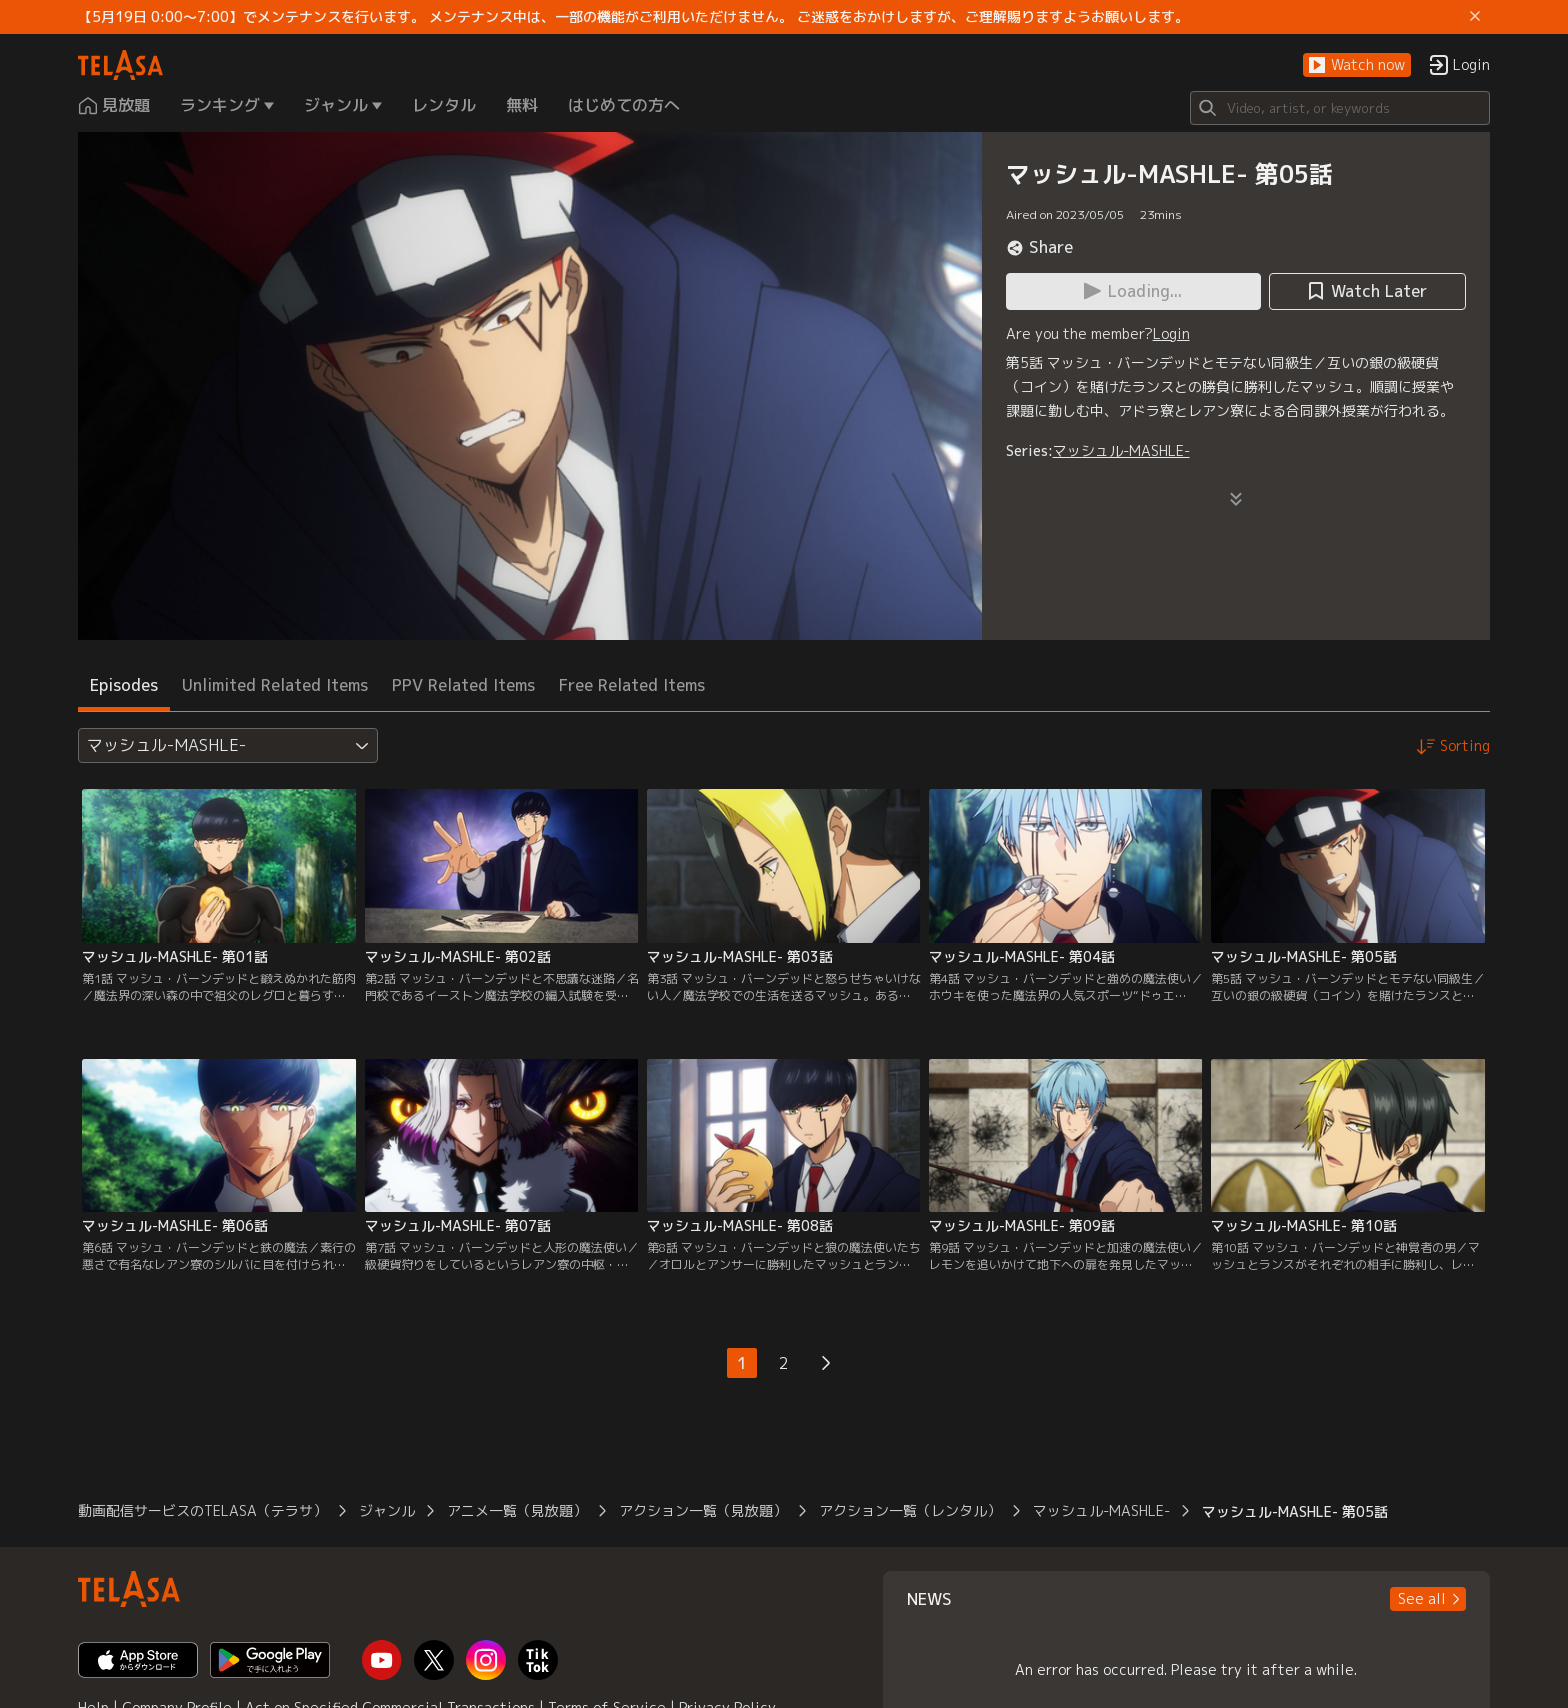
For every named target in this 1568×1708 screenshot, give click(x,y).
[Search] (1340, 108)
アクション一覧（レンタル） (910, 1510)
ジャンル (387, 1510)
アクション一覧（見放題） (703, 1510)
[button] (1357, 65)
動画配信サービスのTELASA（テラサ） (202, 1510)
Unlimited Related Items (275, 685)
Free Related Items (632, 685)
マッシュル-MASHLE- (1121, 450)
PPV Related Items (463, 685)
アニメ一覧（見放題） (517, 1510)
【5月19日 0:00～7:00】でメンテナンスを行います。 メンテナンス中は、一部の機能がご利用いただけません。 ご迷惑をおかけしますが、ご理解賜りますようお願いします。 (633, 17)
